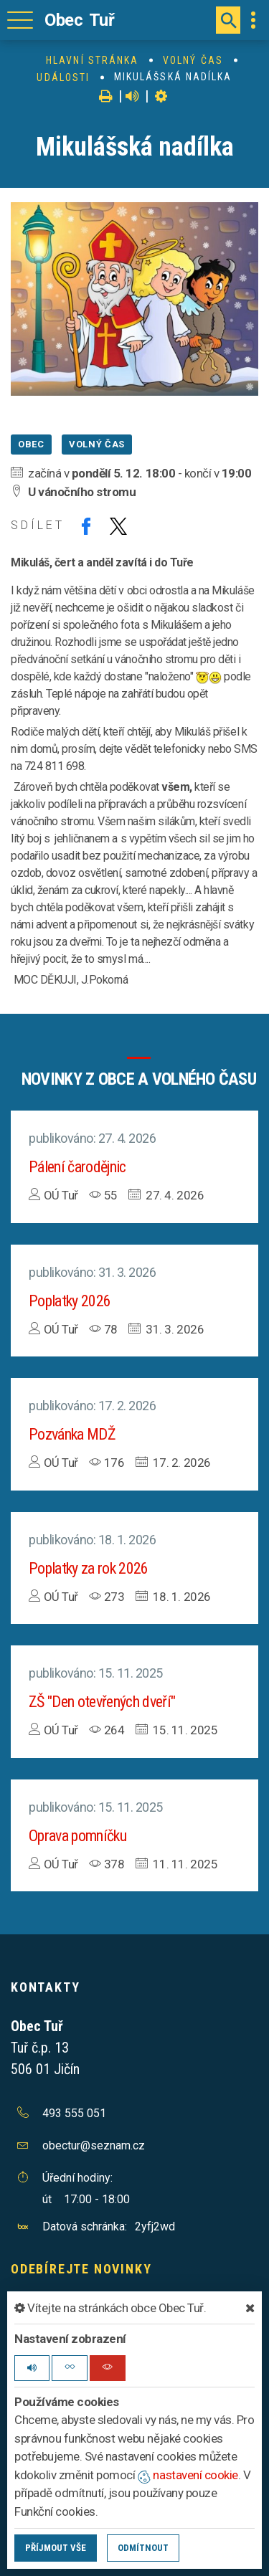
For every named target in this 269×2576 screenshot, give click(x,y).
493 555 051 (74, 2113)
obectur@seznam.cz (93, 2145)
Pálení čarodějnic (77, 1167)
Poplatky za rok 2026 (88, 1568)
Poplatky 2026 (69, 1301)
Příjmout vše (55, 2547)
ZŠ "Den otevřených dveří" (102, 1702)
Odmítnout (143, 2547)
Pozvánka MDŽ (72, 1434)
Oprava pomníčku (77, 1836)
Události (63, 77)
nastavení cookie (188, 2475)
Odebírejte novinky (81, 2268)
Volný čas (193, 60)
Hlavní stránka (92, 60)
